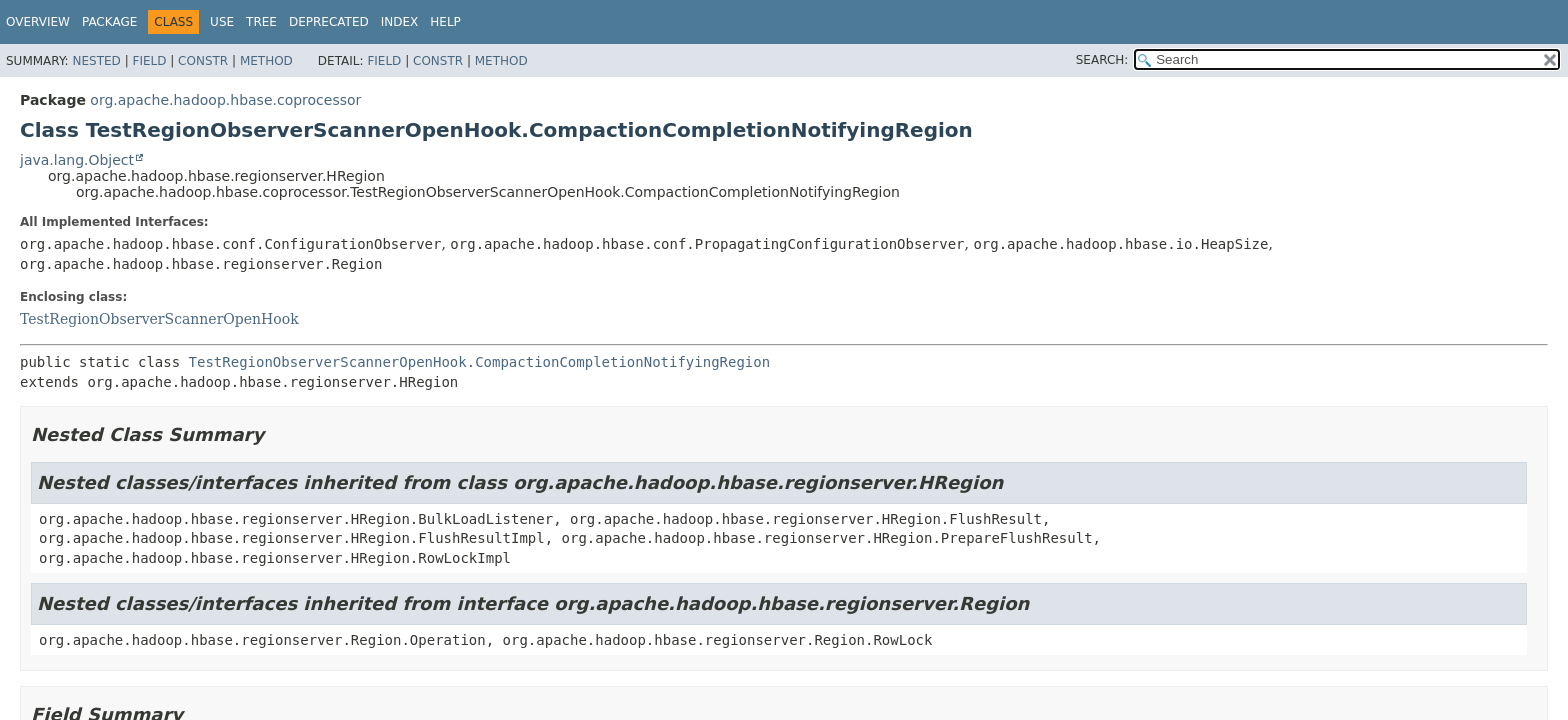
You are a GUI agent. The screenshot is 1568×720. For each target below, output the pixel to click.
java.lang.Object (77, 160)
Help (445, 22)
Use (222, 22)
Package (109, 22)
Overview (38, 22)
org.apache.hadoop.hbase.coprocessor (225, 100)
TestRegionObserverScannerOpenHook (159, 319)
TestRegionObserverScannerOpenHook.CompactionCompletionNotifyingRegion (480, 362)
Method (266, 61)
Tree (261, 22)
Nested (96, 61)
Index (400, 22)
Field (149, 61)
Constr (203, 61)
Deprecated (329, 22)
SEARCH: (1102, 60)
